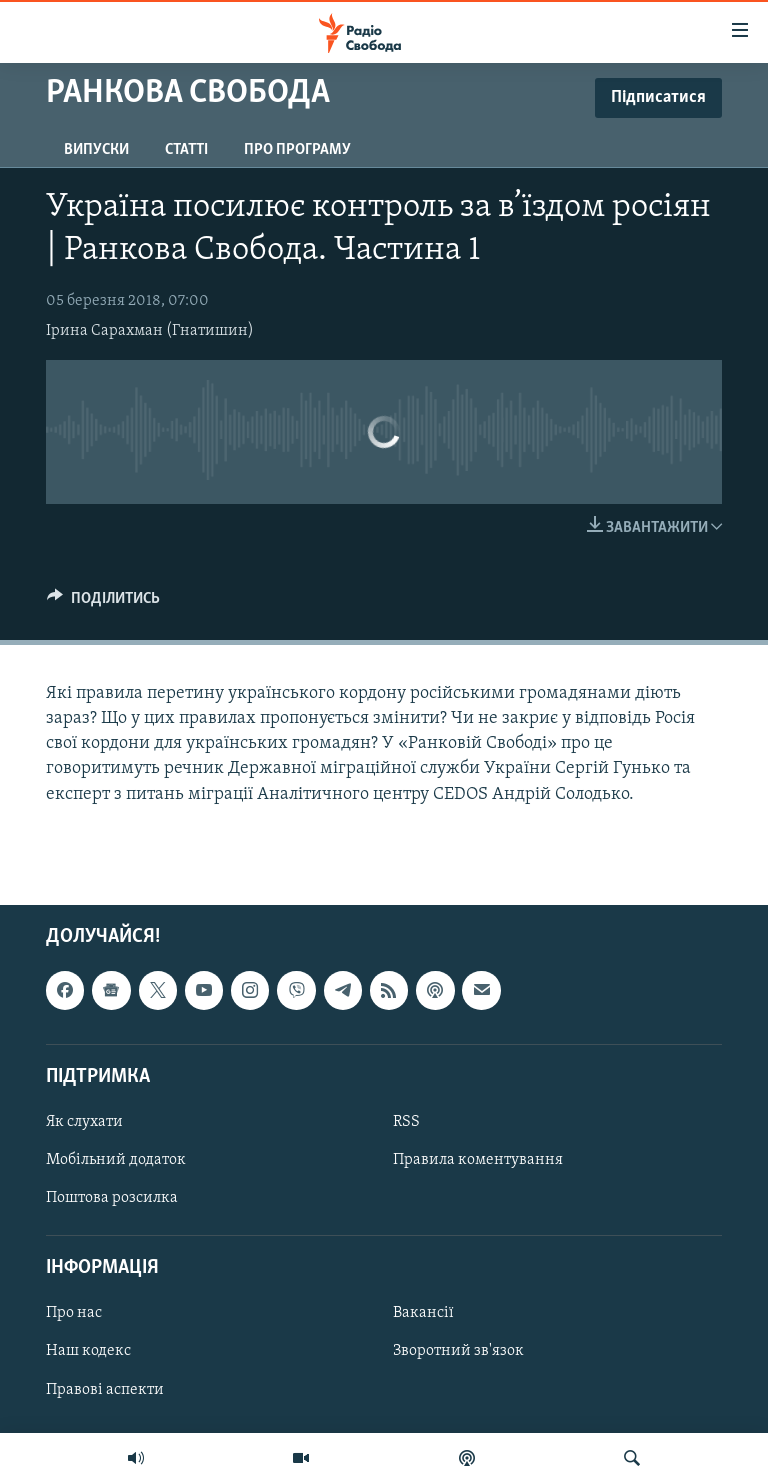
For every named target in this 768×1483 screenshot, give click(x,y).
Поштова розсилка (112, 1198)
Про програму (297, 150)
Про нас (74, 1313)
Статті (186, 150)
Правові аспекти (105, 1389)
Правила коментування (478, 1160)
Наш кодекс (88, 1351)
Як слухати (84, 1122)
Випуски (96, 150)
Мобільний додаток (116, 1160)
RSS (406, 1122)
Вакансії (423, 1313)
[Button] (103, 603)
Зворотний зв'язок (458, 1351)
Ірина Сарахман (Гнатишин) (150, 331)
